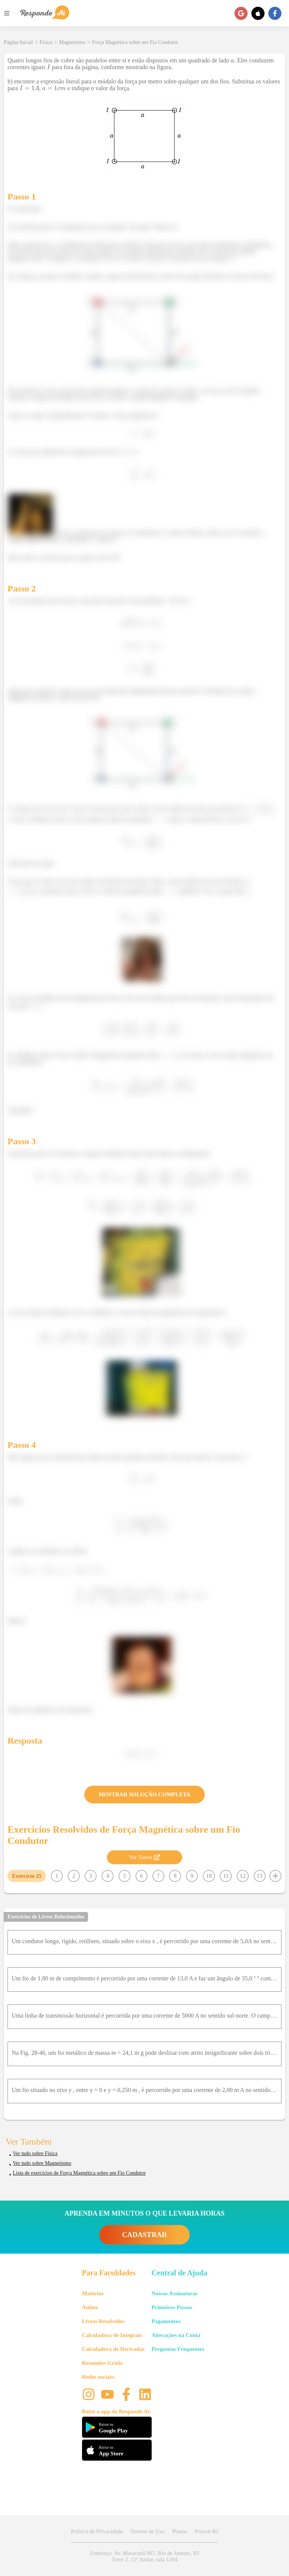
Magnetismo (72, 42)
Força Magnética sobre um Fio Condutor (135, 42)
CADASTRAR (144, 2235)
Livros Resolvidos (103, 2321)
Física (46, 42)
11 (226, 1876)
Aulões (90, 2307)
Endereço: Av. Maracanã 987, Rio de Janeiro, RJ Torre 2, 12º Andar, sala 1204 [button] (144, 2556)
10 (209, 1876)
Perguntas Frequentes (178, 2349)
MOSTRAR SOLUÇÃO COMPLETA (144, 1794)
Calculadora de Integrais (112, 2335)
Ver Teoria (144, 1857)
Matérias (92, 2293)
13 (260, 1876)
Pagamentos (166, 2321)
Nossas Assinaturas (175, 2293)
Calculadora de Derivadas (113, 2349)
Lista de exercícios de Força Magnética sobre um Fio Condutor (79, 2173)
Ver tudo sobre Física (35, 2153)
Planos (179, 2531)
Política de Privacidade (97, 2531)
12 (243, 1876)
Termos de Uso (148, 2531)
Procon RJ (206, 2531)
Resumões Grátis (102, 2363)
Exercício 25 (26, 1876)
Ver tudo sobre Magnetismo (42, 2163)
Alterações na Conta (176, 2335)
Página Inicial (18, 42)
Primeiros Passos (172, 2307)
